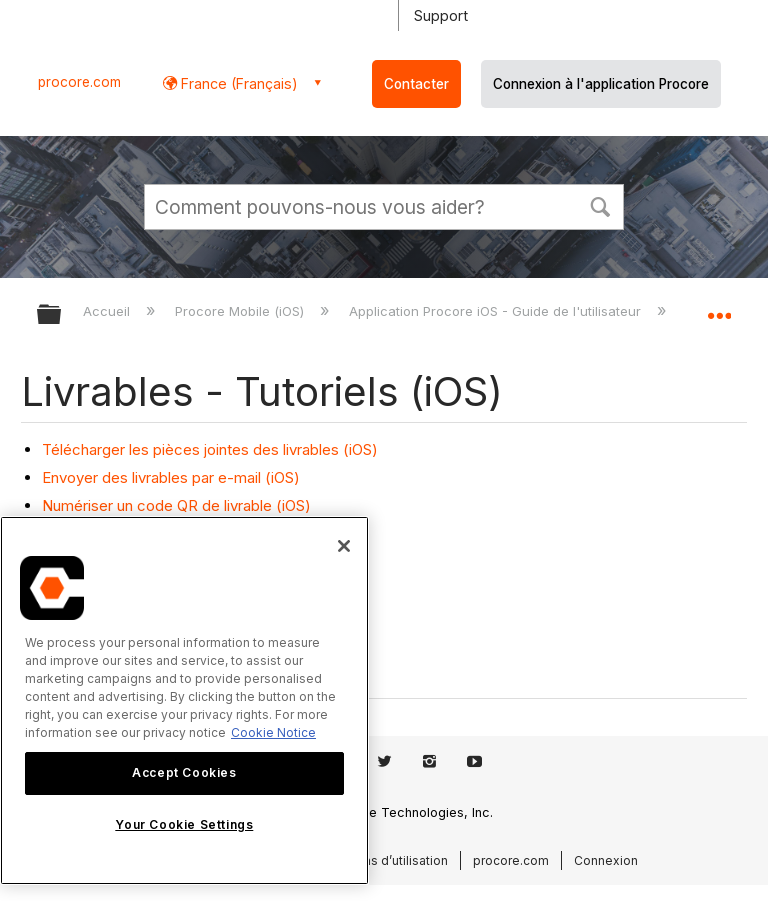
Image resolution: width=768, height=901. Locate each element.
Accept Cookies (184, 772)
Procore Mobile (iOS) (241, 311)
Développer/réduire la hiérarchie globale (62, 315)
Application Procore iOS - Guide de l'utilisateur (497, 311)
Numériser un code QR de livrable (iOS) (176, 505)
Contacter (416, 84)
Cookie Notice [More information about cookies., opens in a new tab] (273, 732)
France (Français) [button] (237, 83)
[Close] (344, 546)
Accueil (108, 311)
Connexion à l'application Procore (601, 84)
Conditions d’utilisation (381, 860)
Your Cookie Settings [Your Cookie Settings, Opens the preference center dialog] (184, 824)
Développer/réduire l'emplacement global (719, 308)
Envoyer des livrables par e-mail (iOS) (171, 477)
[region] (184, 700)
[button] (600, 205)
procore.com (79, 82)
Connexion (606, 860)
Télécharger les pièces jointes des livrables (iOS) (210, 449)
